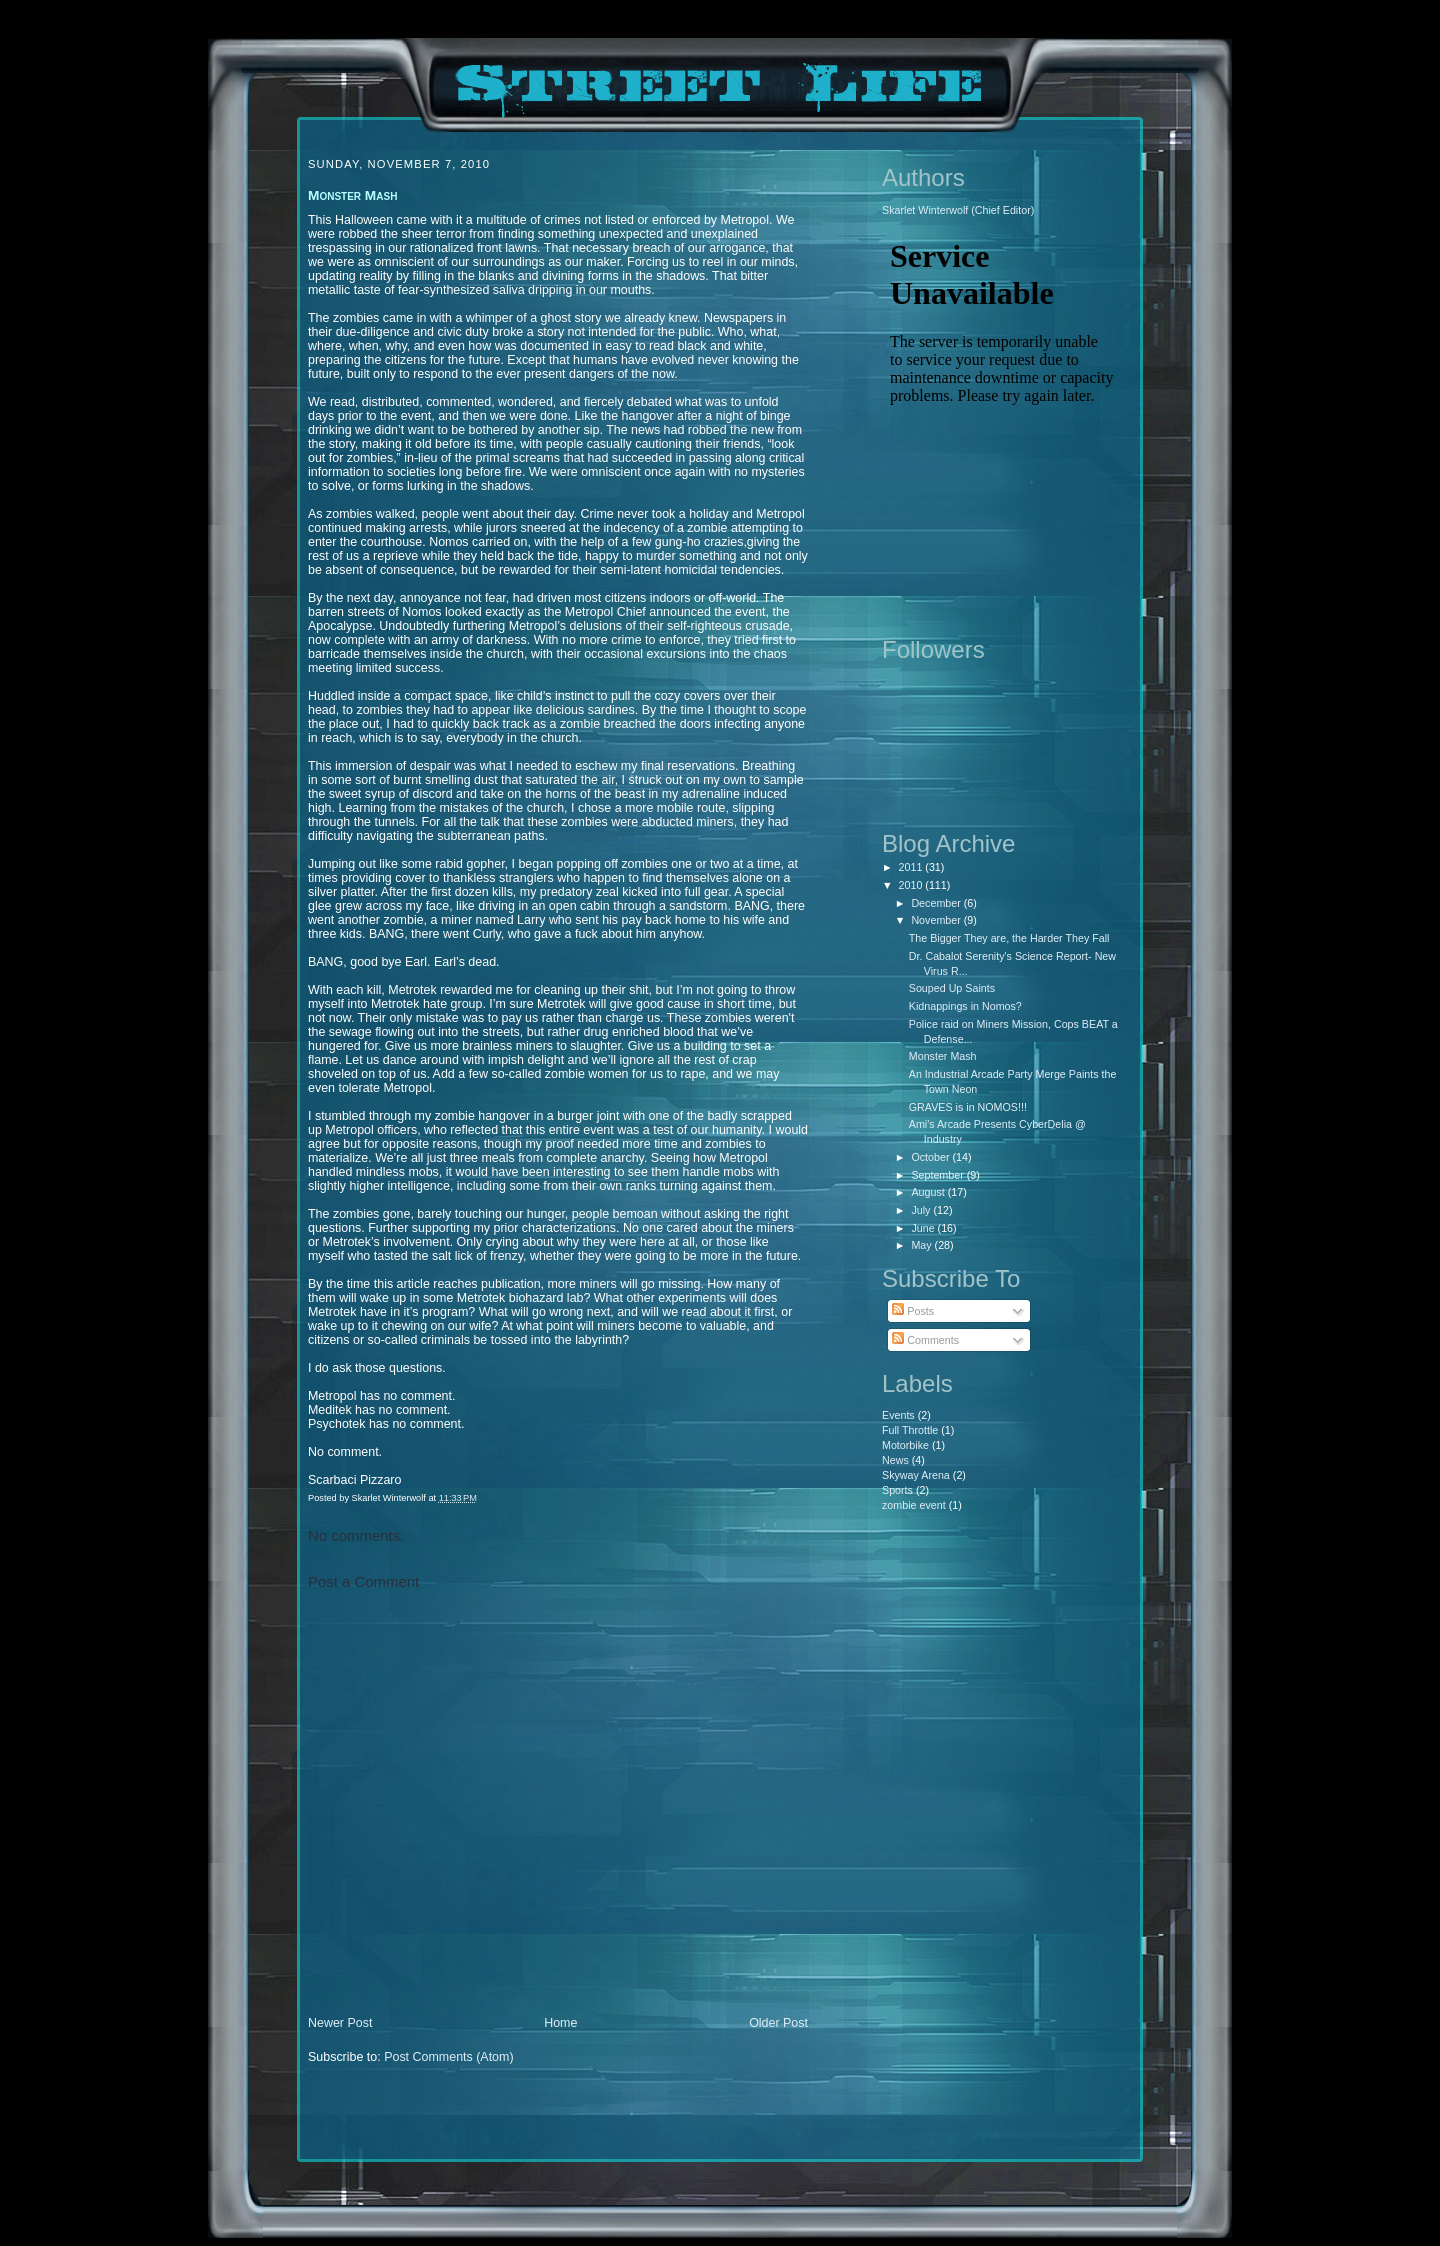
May (922, 1245)
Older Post (778, 2023)
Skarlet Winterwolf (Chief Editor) (958, 210)
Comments (925, 1340)
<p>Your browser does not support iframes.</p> (1002, 425)
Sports (897, 1490)
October (931, 1157)
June (924, 1228)
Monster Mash (943, 1056)
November (937, 920)
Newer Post (340, 2023)
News (895, 1460)
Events (898, 1415)
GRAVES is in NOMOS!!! (968, 1107)
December (937, 903)
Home (560, 2023)
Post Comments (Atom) (448, 2057)
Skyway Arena (916, 1475)
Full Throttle (910, 1430)
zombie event (914, 1505)
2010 (912, 885)
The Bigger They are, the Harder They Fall (1009, 938)
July (922, 1210)
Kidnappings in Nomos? (965, 1006)
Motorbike (905, 1445)
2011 (912, 867)
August (929, 1192)
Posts (913, 1311)
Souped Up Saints (952, 988)
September (938, 1175)
